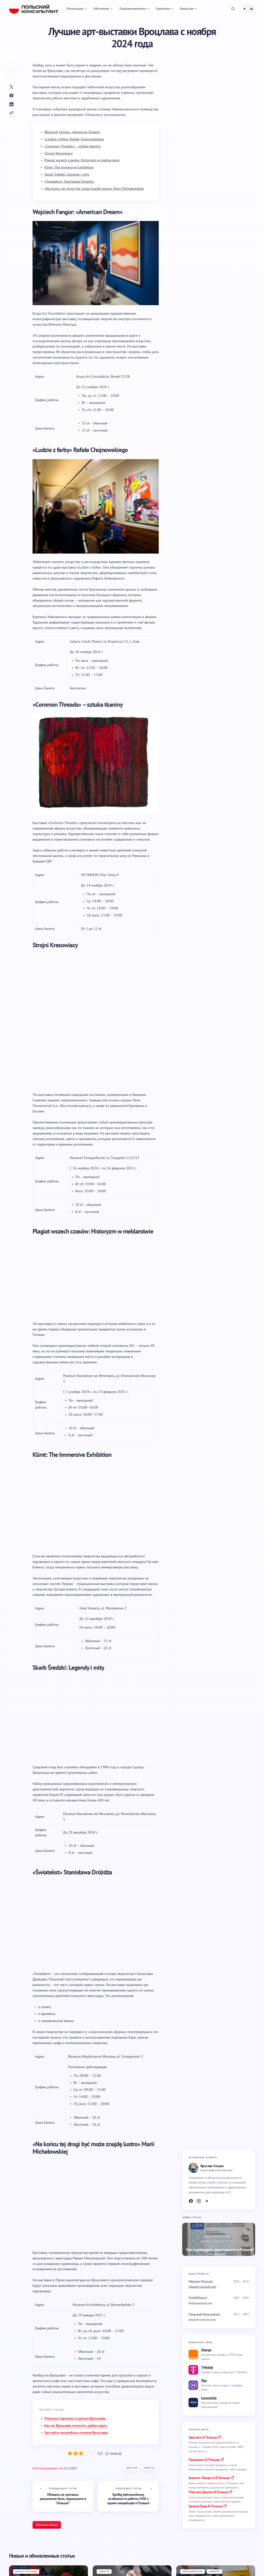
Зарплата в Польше (203, 2437)
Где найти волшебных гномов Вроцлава (76, 2432)
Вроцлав (131, 2467)
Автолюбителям (192, 2571)
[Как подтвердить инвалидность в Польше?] (218, 2239)
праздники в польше (204, 2459)
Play (204, 2380)
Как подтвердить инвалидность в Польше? (220, 2249)
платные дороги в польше (208, 2492)
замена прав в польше (206, 2506)
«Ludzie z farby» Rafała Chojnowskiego (74, 139)
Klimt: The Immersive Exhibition (69, 167)
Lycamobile (209, 2398)
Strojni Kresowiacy (58, 153)
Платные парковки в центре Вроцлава (74, 2418)
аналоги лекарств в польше (209, 2477)
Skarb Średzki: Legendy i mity (66, 174)
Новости (149, 2467)
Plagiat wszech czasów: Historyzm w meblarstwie (81, 160)
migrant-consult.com (202, 2287)
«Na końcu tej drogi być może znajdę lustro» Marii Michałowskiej (94, 188)
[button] (233, 8)
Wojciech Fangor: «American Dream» (72, 132)
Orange (206, 2350)
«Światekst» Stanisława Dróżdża (69, 181)
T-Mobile (207, 2367)
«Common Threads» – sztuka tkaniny (72, 146)
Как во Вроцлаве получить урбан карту (75, 2425)
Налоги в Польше (26, 2571)
